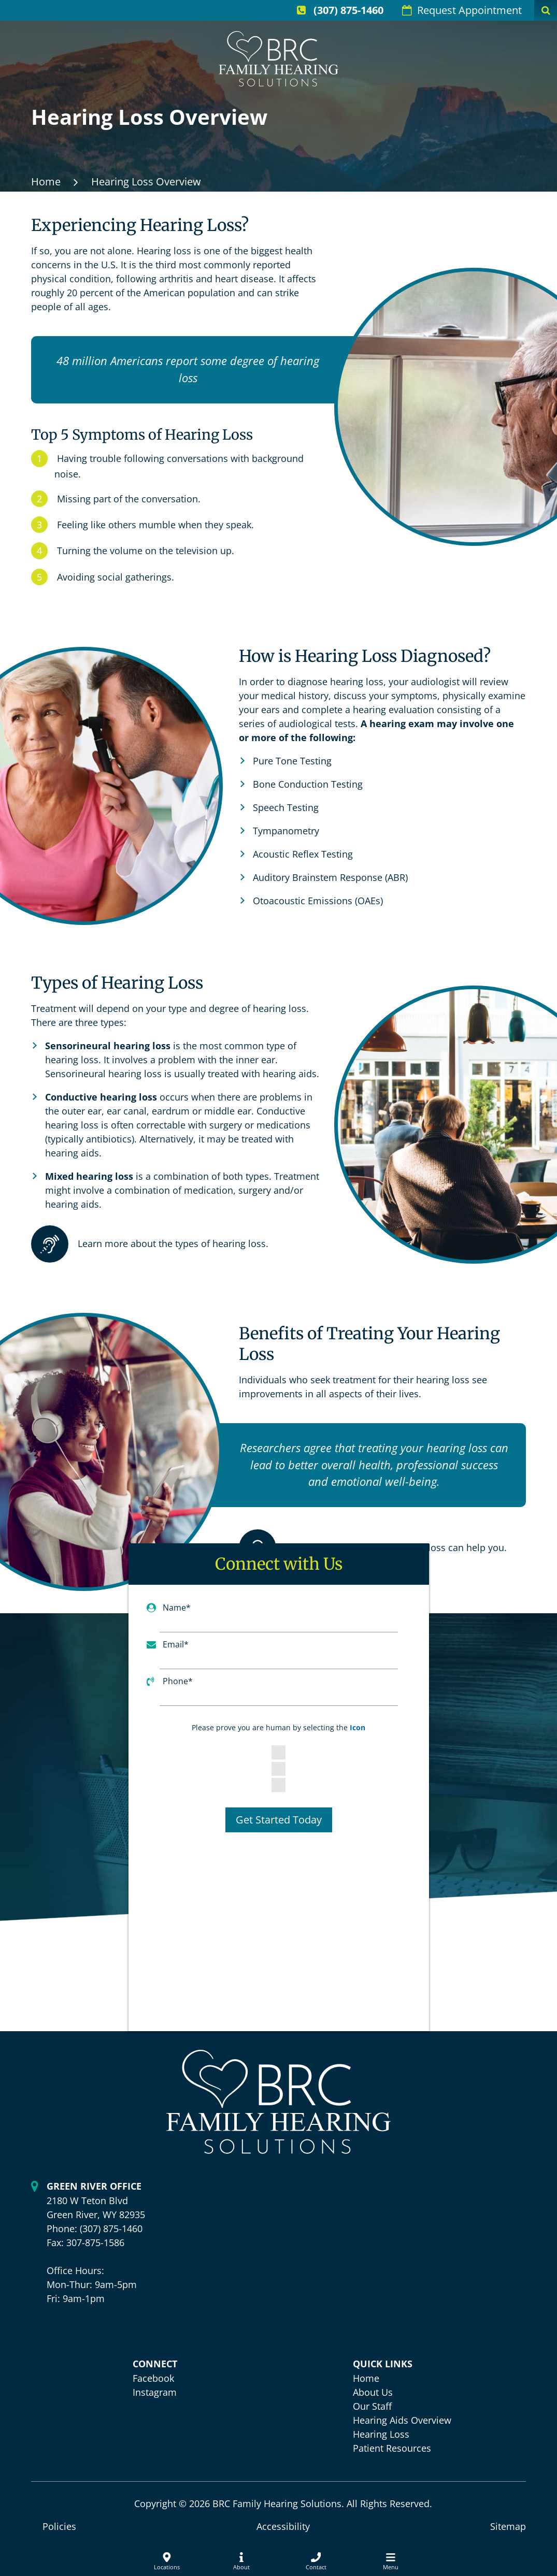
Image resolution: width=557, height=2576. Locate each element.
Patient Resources (392, 2448)
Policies (59, 2526)
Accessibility (283, 2526)
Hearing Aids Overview (402, 2420)
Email (176, 1644)
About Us (373, 2392)
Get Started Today (279, 1820)
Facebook (153, 2378)
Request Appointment (462, 10)
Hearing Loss (381, 2434)
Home (46, 182)
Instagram (155, 2392)
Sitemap (508, 2526)
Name (177, 1607)
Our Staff (372, 2406)
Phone (178, 1681)
